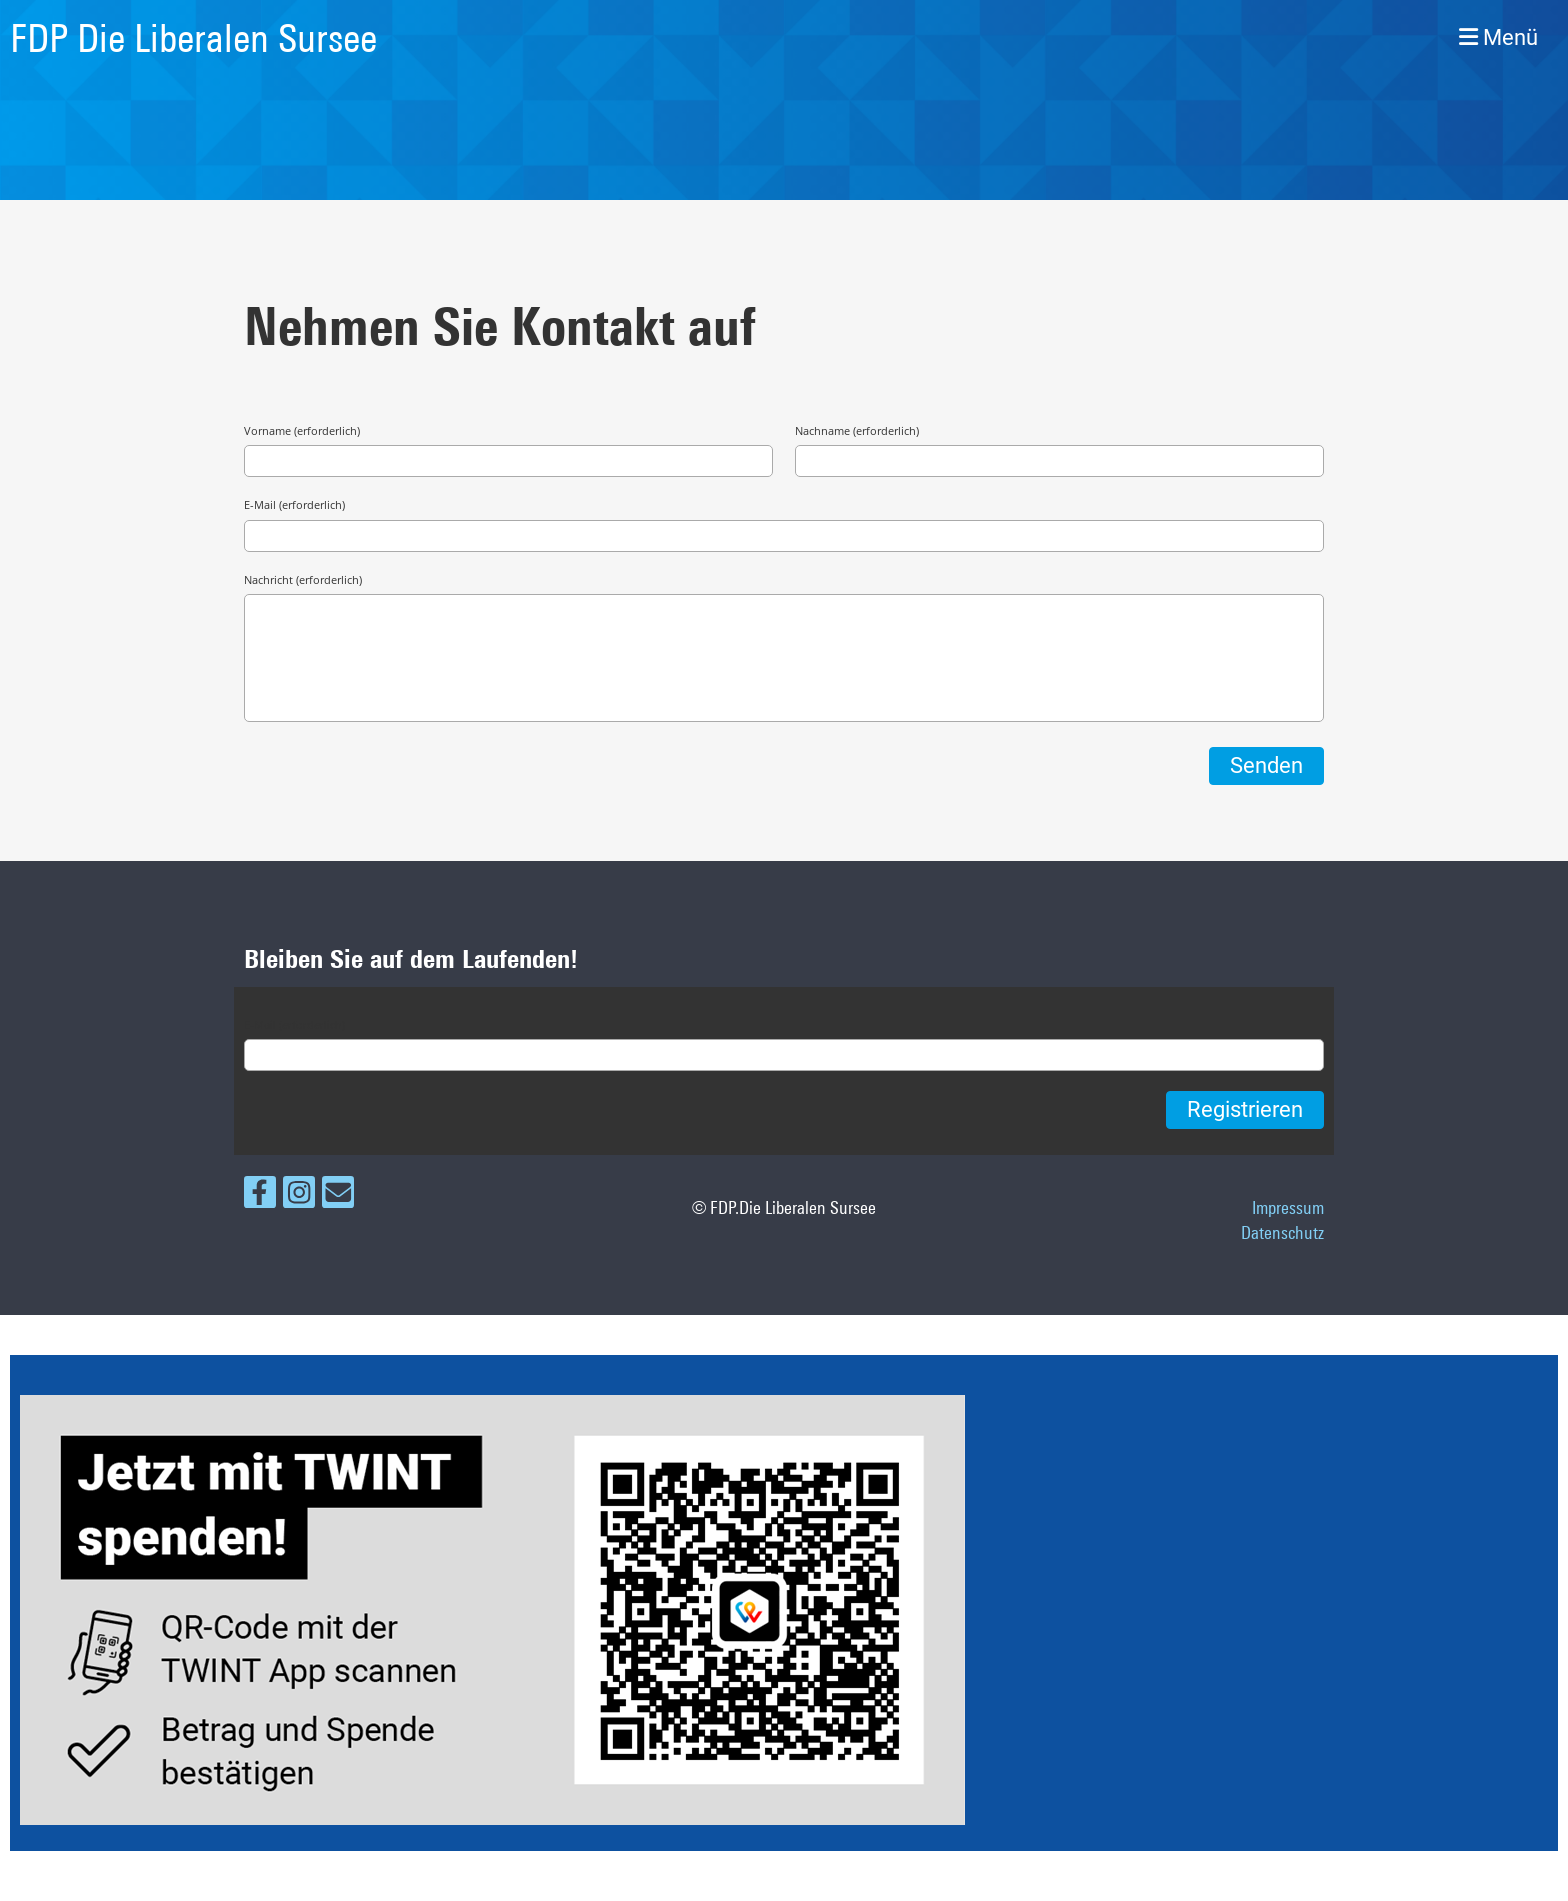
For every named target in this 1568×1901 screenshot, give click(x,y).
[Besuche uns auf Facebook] (260, 1196)
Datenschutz (1282, 1232)
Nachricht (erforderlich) (303, 579)
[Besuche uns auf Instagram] (299, 1196)
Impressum (1288, 1207)
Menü (1498, 37)
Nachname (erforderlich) (857, 430)
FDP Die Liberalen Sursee (193, 38)
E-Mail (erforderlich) (294, 504)
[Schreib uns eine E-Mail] (338, 1196)
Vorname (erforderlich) (302, 430)
